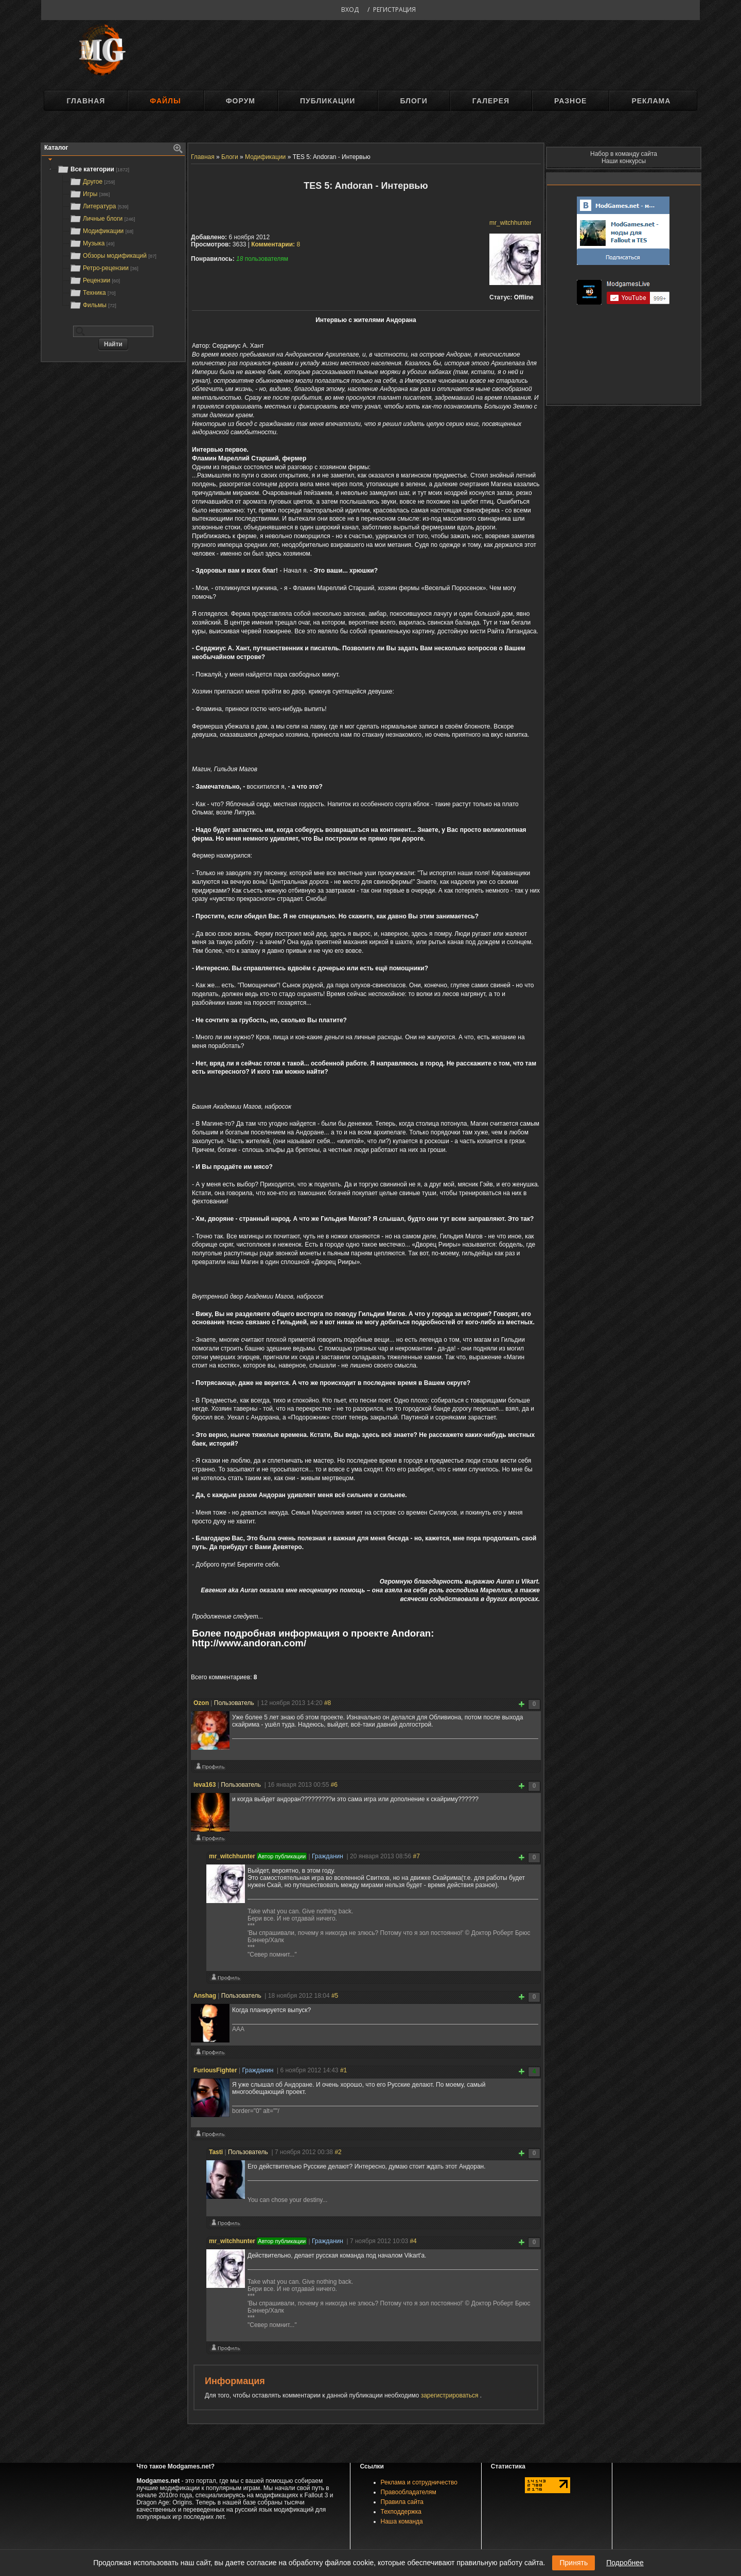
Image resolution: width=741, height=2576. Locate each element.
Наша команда (402, 2521)
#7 (416, 1856)
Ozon (201, 1703)
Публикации (327, 101)
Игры (89, 194)
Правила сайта (402, 2502)
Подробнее (625, 2563)
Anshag (204, 1995)
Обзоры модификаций (112, 256)
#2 (337, 2152)
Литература (99, 206)
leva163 (204, 1784)
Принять (573, 2563)
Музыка (91, 243)
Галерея (490, 101)
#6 (334, 1784)
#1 (343, 2070)
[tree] (113, 237)
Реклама (651, 101)
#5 (334, 1995)
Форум (240, 101)
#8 (327, 1703)
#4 (413, 2241)
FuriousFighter (215, 2070)
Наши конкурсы (624, 161)
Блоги (413, 101)
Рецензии (94, 280)
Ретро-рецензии (103, 268)
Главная (85, 101)
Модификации (101, 231)
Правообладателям (408, 2492)
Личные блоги (102, 218)
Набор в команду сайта (623, 153)
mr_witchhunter (510, 222)
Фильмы (92, 305)
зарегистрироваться (450, 2395)
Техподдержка (401, 2511)
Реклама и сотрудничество (419, 2482)
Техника (92, 293)
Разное (570, 101)
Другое (92, 181)
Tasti (216, 2152)
